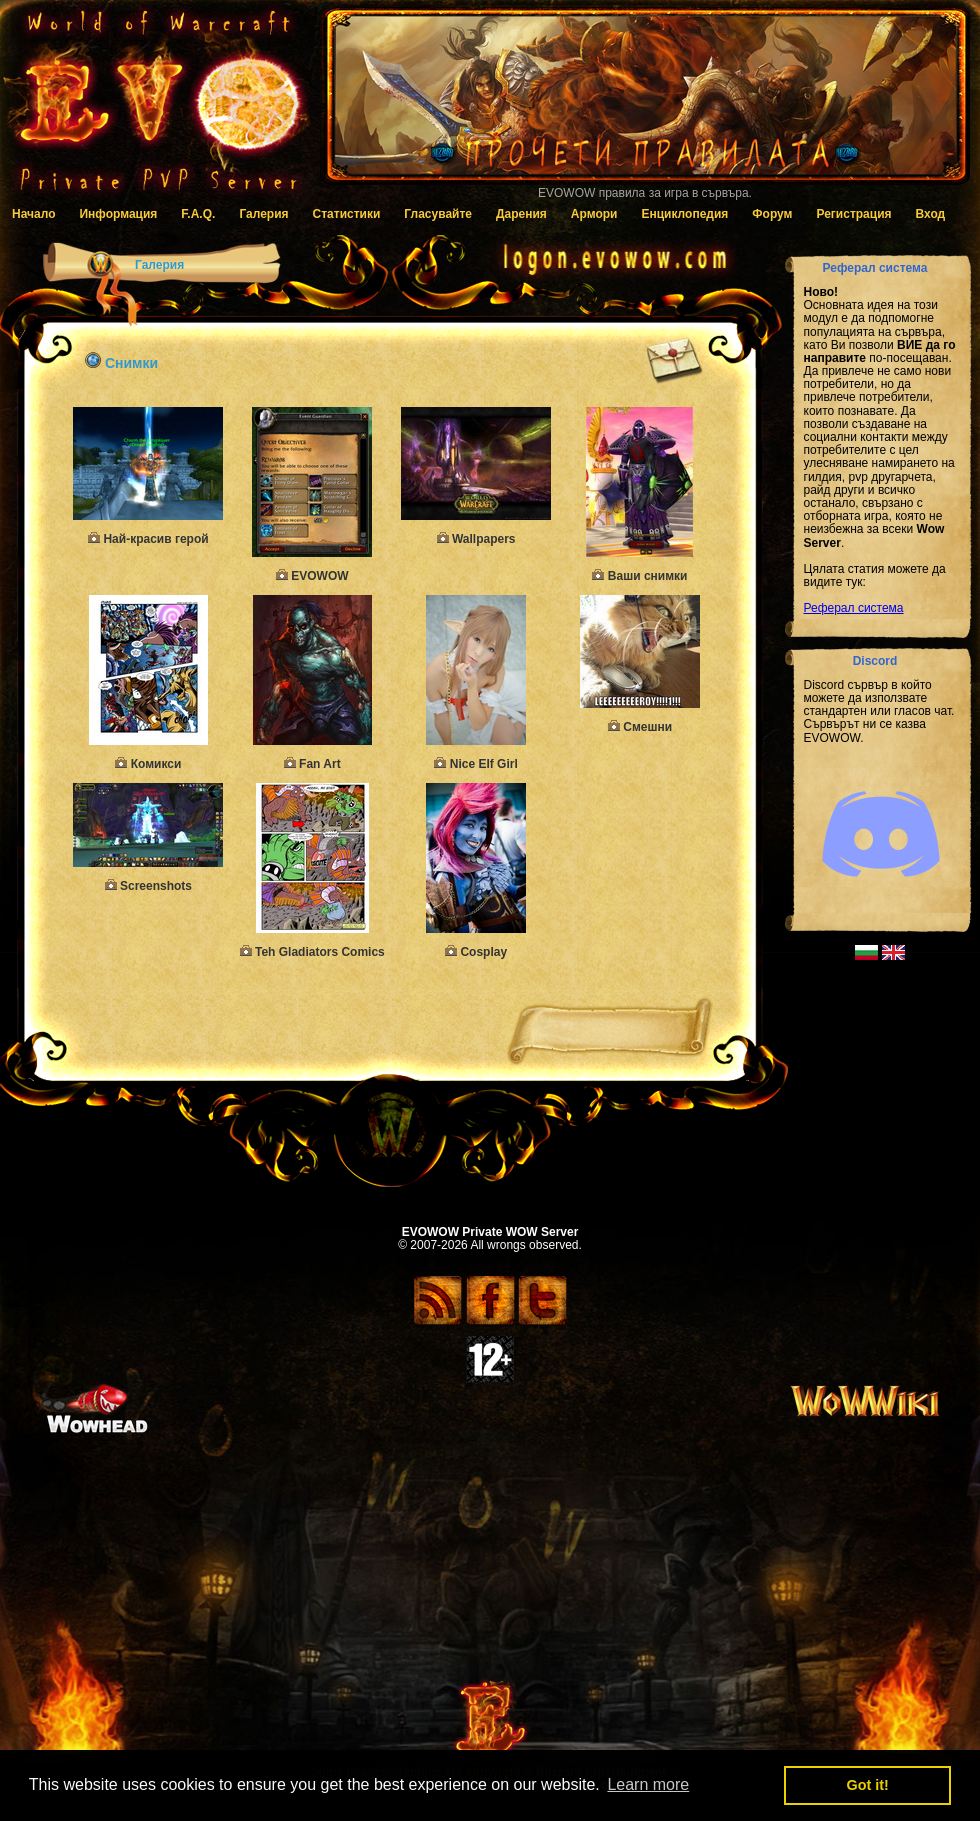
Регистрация (853, 214)
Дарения (521, 214)
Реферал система (854, 608)
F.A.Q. (198, 214)
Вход (931, 214)
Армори (594, 214)
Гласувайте (438, 214)
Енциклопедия (684, 214)
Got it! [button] (868, 1785)
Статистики (347, 214)
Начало (33, 214)
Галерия (263, 214)
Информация (118, 214)
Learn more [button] (648, 1784)
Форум (772, 214)
